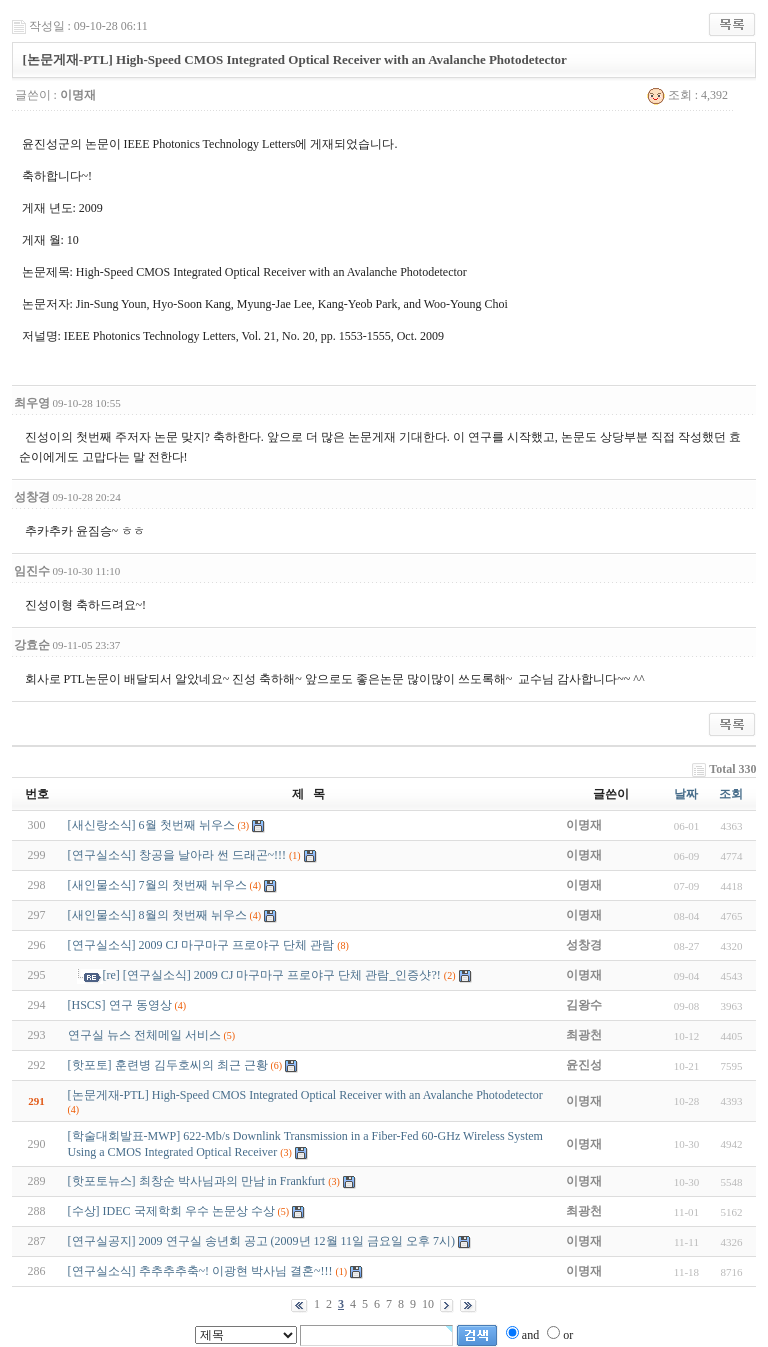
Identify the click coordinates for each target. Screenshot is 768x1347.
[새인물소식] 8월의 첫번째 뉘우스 (157, 915)
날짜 (686, 794)
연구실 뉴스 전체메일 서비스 (144, 1035)
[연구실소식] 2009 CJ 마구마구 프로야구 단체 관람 (201, 945)
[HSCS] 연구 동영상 (120, 1005)
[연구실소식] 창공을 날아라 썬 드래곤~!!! (177, 855)
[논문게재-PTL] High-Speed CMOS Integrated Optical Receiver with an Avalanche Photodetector (305, 1095)
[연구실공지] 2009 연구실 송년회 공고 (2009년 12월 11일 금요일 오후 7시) (262, 1241)
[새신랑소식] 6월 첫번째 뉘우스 (151, 825)
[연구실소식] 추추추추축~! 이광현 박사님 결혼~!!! (200, 1271)
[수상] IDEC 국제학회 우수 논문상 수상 (171, 1211)
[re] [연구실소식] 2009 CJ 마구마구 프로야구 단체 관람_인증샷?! (272, 975)
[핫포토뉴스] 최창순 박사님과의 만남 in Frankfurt (197, 1181)
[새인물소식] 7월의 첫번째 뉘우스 (157, 885)
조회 (731, 794)
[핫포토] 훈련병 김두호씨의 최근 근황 (168, 1065)
